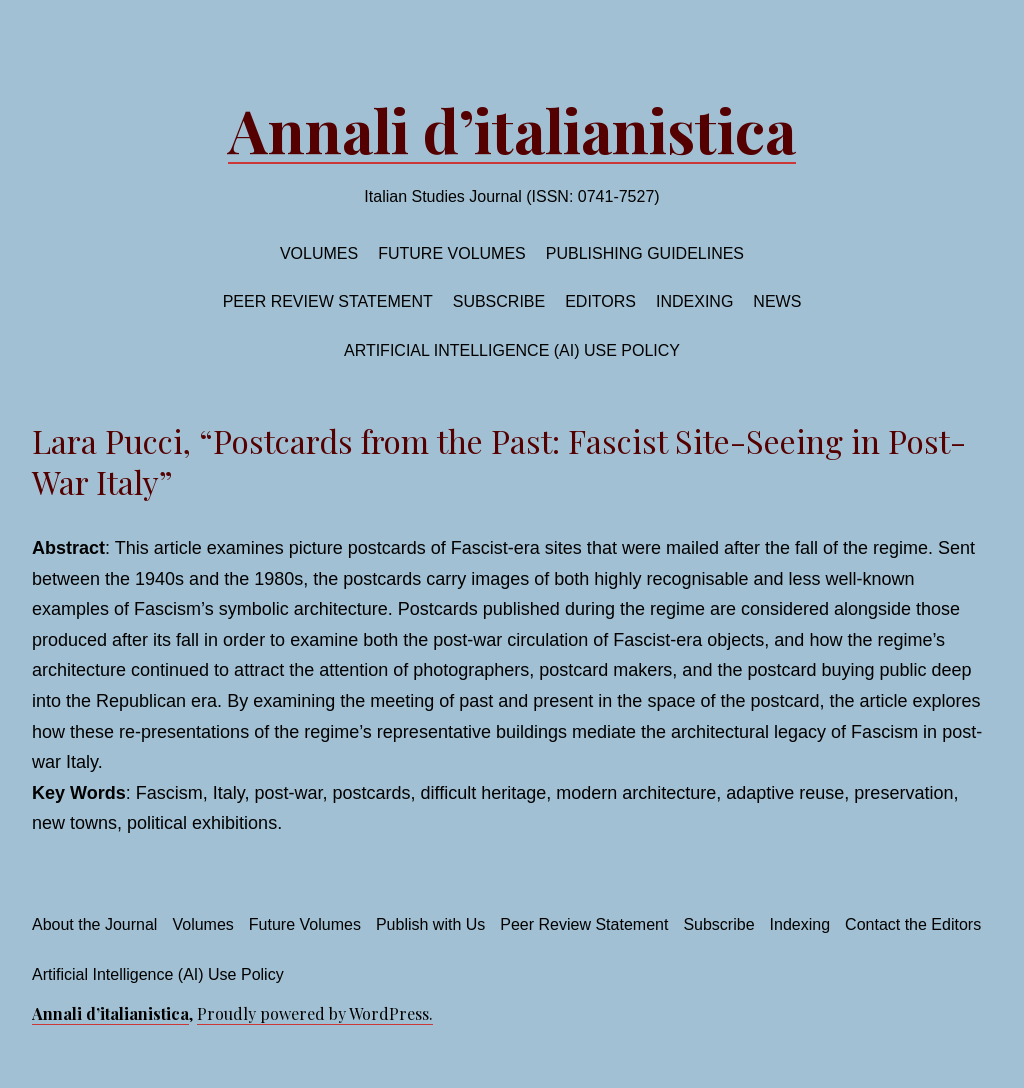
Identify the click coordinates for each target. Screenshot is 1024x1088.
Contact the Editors (913, 924)
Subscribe (499, 301)
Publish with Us (430, 924)
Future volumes (452, 253)
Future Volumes (305, 924)
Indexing (694, 301)
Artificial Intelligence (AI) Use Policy (512, 350)
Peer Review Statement (328, 301)
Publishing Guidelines (645, 253)
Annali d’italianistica (512, 129)
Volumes (319, 253)
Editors (600, 301)
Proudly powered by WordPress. (315, 1013)
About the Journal (94, 924)
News (777, 301)
